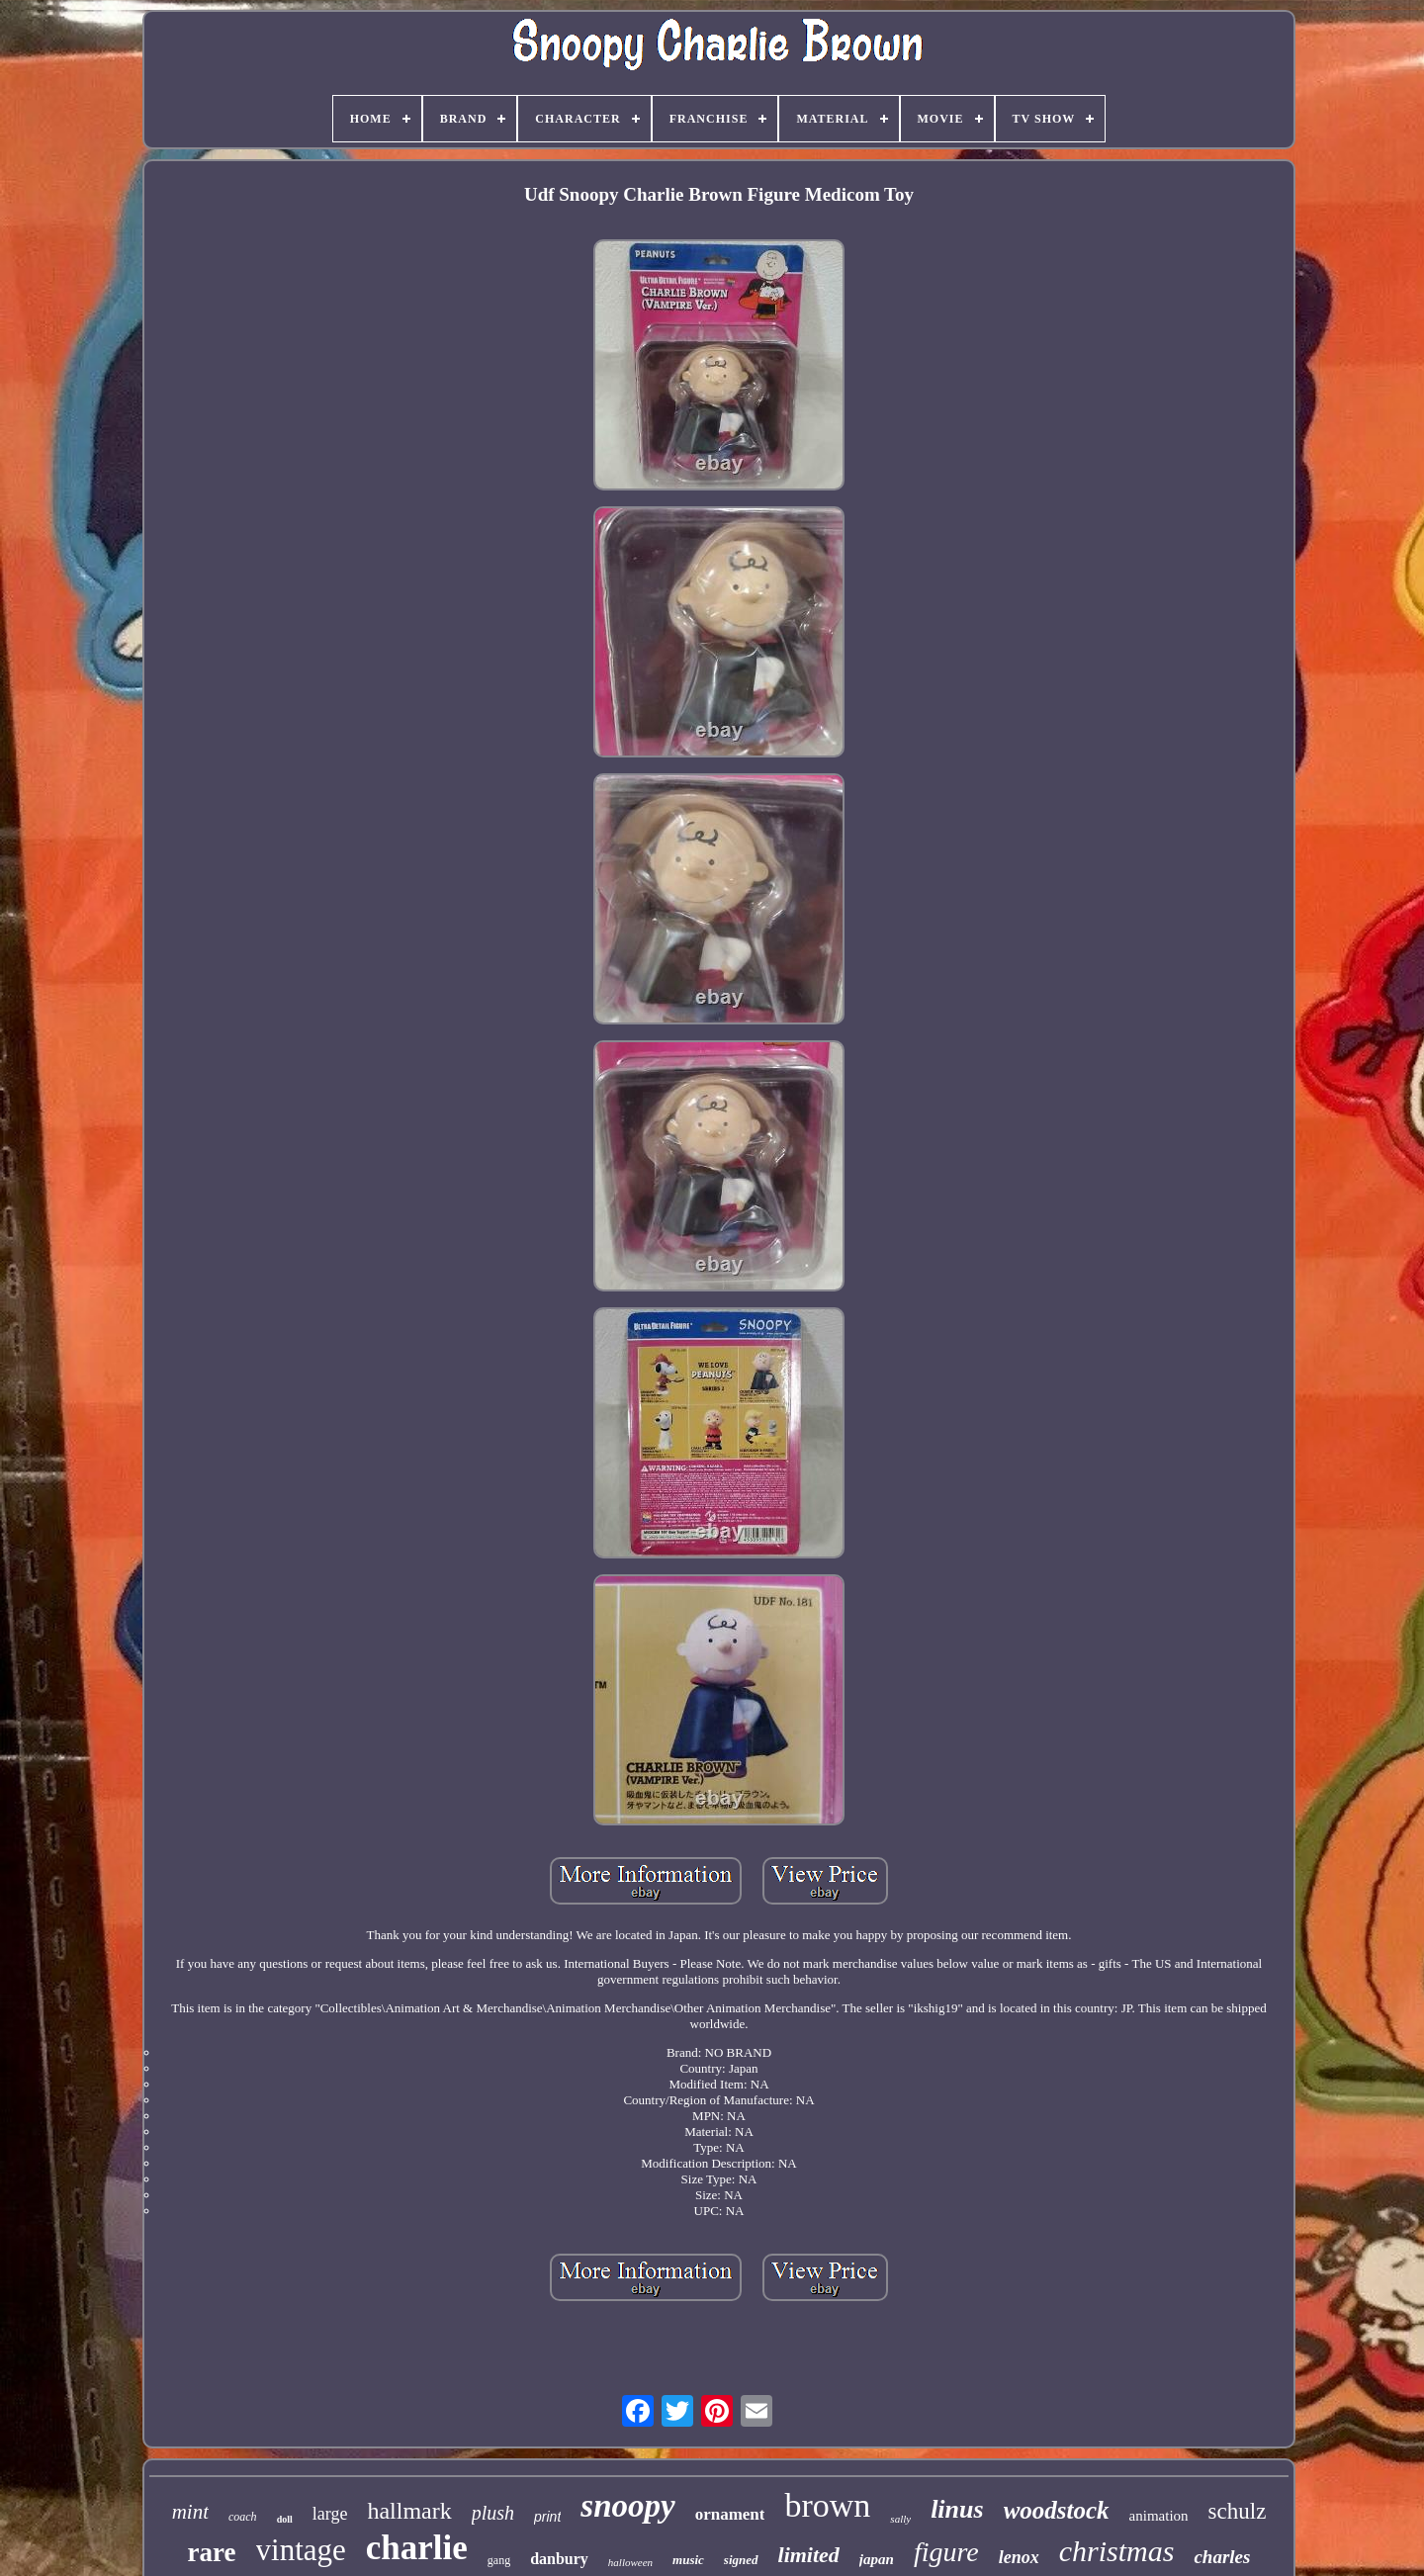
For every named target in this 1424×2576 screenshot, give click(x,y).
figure (946, 2551)
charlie (417, 2548)
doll (285, 2519)
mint (190, 2512)
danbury (559, 2558)
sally (900, 2519)
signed (741, 2559)
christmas (1117, 2550)
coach (242, 2517)
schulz (1237, 2511)
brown (827, 2505)
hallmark (409, 2511)
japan (876, 2559)
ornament (730, 2514)
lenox (1019, 2557)
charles (1222, 2556)
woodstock (1057, 2510)
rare (212, 2552)
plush (493, 2513)
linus (957, 2509)
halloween (630, 2562)
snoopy (627, 2506)
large (330, 2514)
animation (1159, 2516)
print (547, 2517)
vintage (301, 2549)
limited (809, 2554)
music (688, 2559)
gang (499, 2560)
